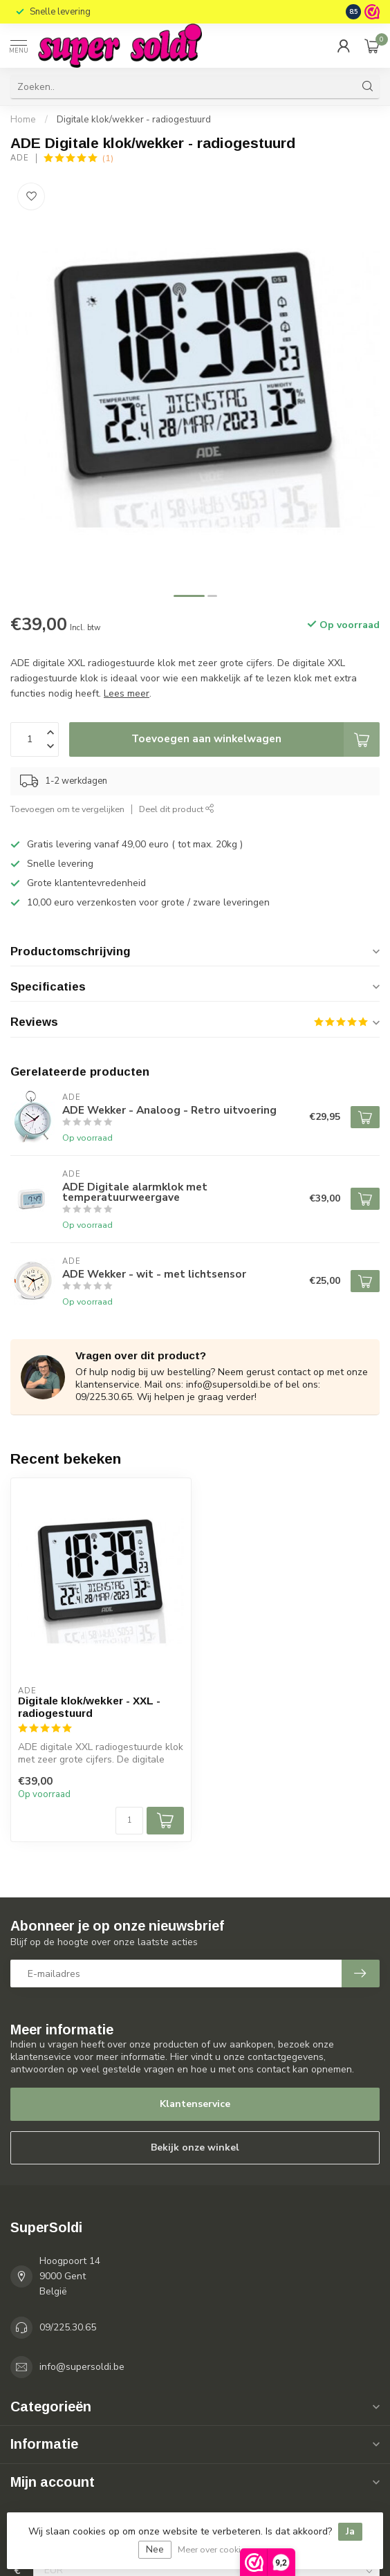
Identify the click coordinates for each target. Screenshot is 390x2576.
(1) (107, 158)
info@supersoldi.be (81, 2366)
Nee (155, 2549)
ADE (19, 158)
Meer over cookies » (217, 2549)
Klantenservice (195, 2103)
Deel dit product (176, 809)
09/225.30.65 (67, 2327)
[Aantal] (129, 1820)
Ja (350, 2531)
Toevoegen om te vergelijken (67, 809)
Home (23, 119)
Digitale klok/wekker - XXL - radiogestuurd (89, 1707)
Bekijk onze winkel (195, 2147)
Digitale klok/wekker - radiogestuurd (134, 119)
